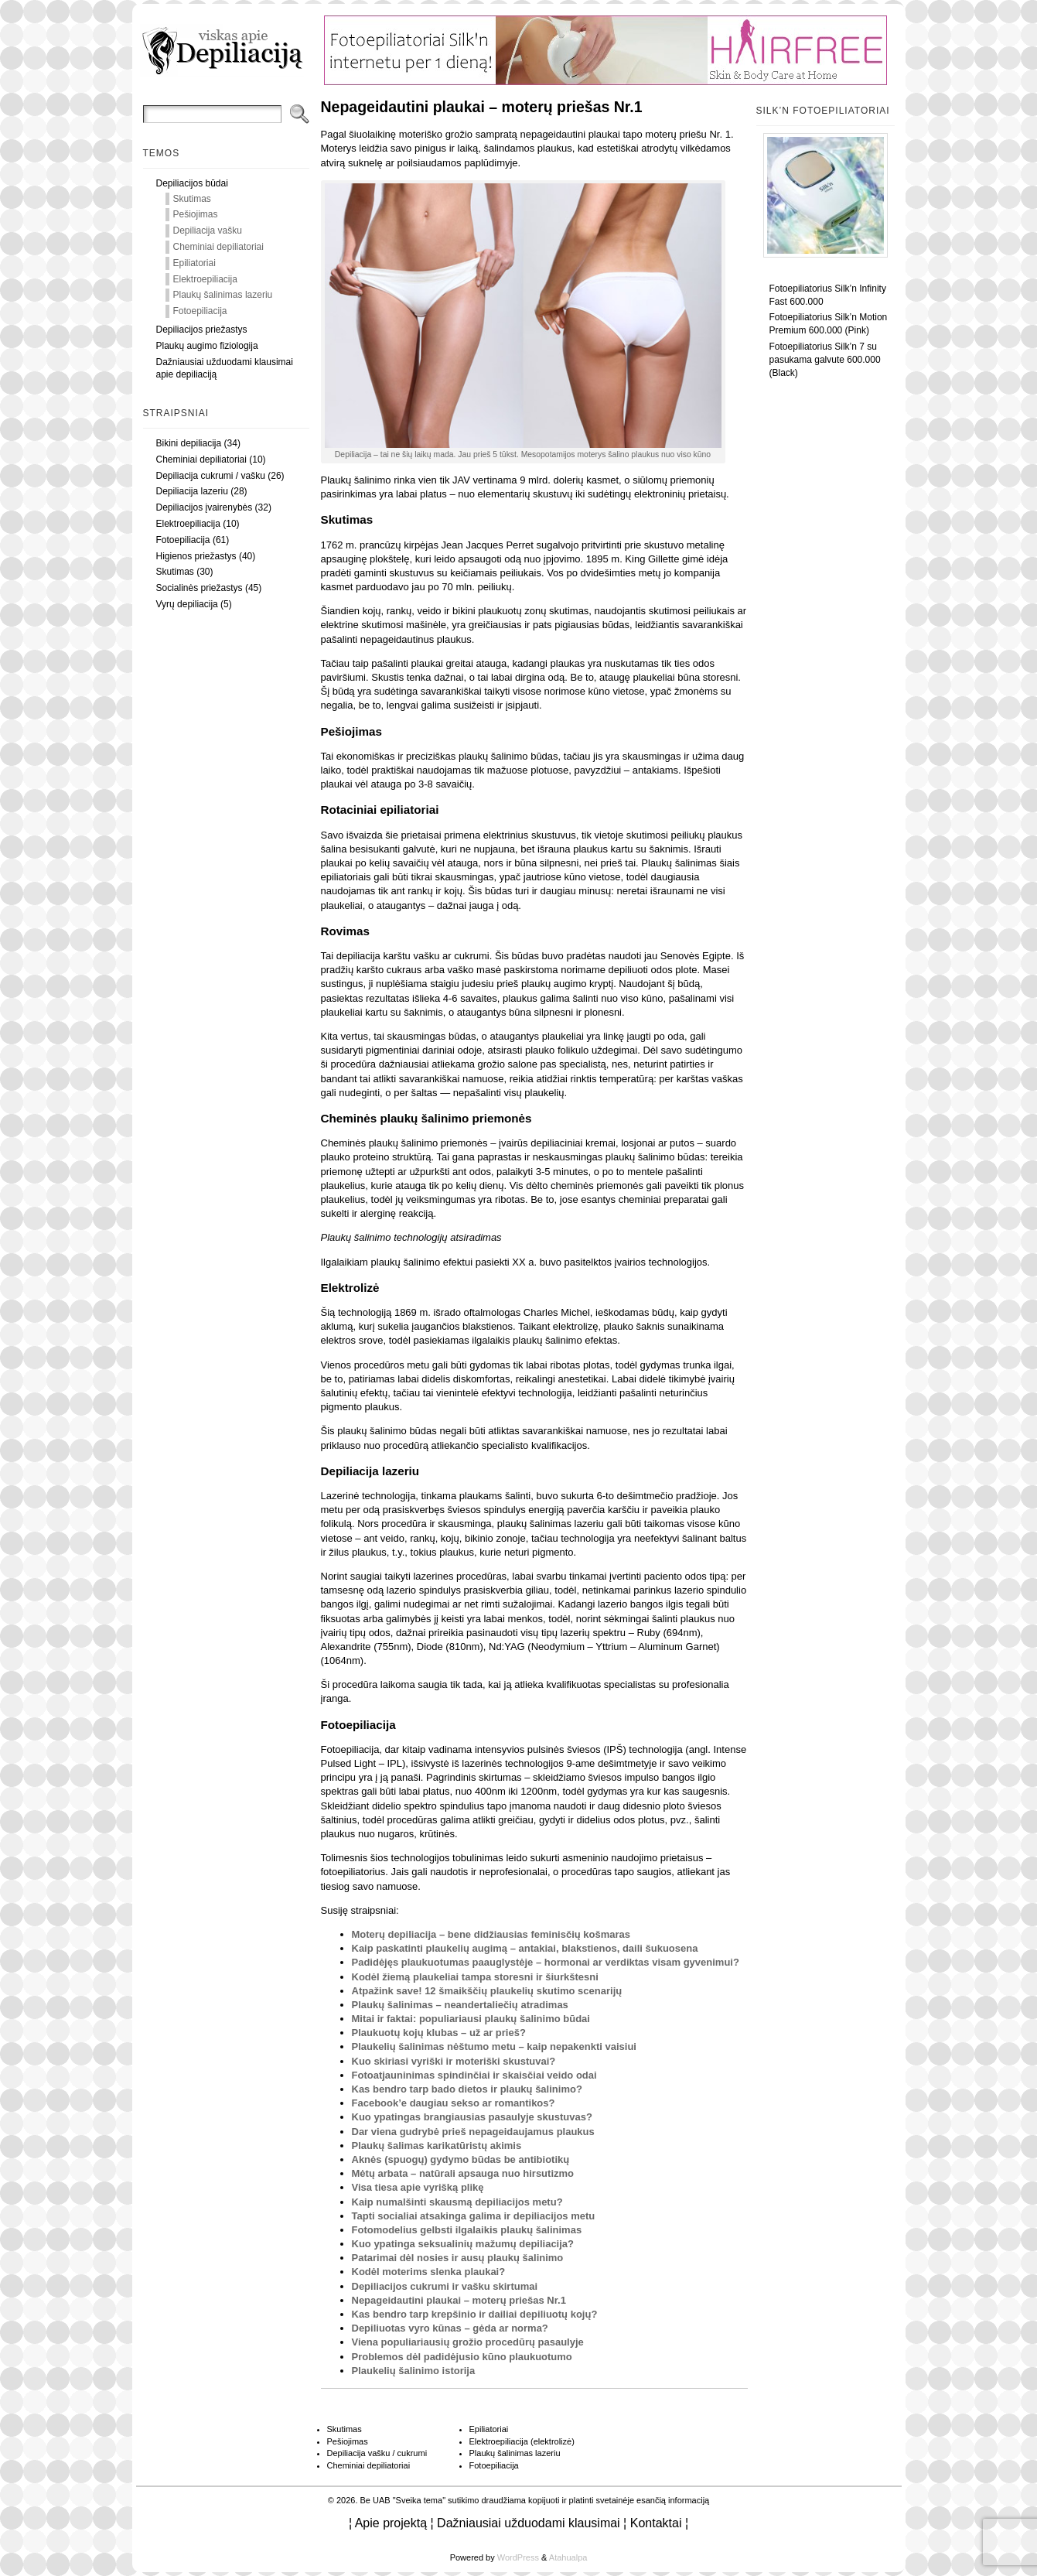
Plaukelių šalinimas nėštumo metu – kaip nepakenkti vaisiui (494, 2046)
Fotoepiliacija (200, 311)
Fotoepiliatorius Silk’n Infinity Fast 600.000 (827, 295)
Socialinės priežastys (199, 588)
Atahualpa (568, 2557)
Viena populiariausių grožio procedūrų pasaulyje (468, 2342)
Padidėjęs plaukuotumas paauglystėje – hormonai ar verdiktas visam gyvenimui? (545, 1962)
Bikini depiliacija (189, 443)
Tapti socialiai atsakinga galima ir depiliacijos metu (473, 2216)
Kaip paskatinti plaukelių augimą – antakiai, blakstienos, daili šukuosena (525, 1948)
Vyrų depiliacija (187, 604)
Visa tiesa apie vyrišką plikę (418, 2187)
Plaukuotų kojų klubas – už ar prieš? (439, 2032)
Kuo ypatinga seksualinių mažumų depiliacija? (463, 2244)
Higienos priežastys (196, 556)
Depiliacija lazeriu (192, 491)
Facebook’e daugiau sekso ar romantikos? (453, 2103)
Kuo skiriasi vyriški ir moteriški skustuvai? (454, 2061)
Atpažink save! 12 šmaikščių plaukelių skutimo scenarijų (487, 1991)
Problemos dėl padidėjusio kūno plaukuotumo (462, 2356)
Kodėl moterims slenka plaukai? (429, 2271)
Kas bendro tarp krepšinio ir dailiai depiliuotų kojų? (475, 2314)
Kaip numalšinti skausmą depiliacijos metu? (457, 2202)
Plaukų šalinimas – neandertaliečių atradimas (460, 2005)
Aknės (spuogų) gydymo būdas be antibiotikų (461, 2159)
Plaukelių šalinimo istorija (414, 2370)
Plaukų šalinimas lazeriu (223, 294)
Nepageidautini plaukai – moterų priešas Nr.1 (459, 2300)
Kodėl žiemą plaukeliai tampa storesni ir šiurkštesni (475, 1977)
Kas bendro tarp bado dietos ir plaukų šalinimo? (467, 2089)
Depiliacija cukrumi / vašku (210, 475)
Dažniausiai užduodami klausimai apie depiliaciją (224, 369)
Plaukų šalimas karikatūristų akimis (437, 2145)
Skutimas (192, 198)
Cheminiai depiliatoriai (218, 246)
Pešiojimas (195, 214)
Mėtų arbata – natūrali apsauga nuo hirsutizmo (463, 2173)
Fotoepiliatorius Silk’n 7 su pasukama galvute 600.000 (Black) (825, 359)
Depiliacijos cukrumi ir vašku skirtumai (445, 2286)
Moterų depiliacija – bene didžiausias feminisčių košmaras (491, 1934)
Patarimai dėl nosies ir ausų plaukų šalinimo (458, 2257)
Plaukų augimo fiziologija (207, 345)
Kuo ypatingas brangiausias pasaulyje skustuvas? (472, 2117)
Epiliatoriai (194, 263)
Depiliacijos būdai (192, 183)
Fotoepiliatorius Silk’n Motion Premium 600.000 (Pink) (828, 324)
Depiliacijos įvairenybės (204, 507)
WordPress (518, 2557)
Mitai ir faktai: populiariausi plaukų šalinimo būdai (471, 2018)
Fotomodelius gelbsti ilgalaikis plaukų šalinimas (467, 2230)
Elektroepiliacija (205, 279)
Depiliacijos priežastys (201, 329)
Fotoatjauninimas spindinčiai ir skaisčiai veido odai (474, 2075)
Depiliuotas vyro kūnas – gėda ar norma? (450, 2328)
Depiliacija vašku (207, 230)
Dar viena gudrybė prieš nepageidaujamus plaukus (473, 2131)
